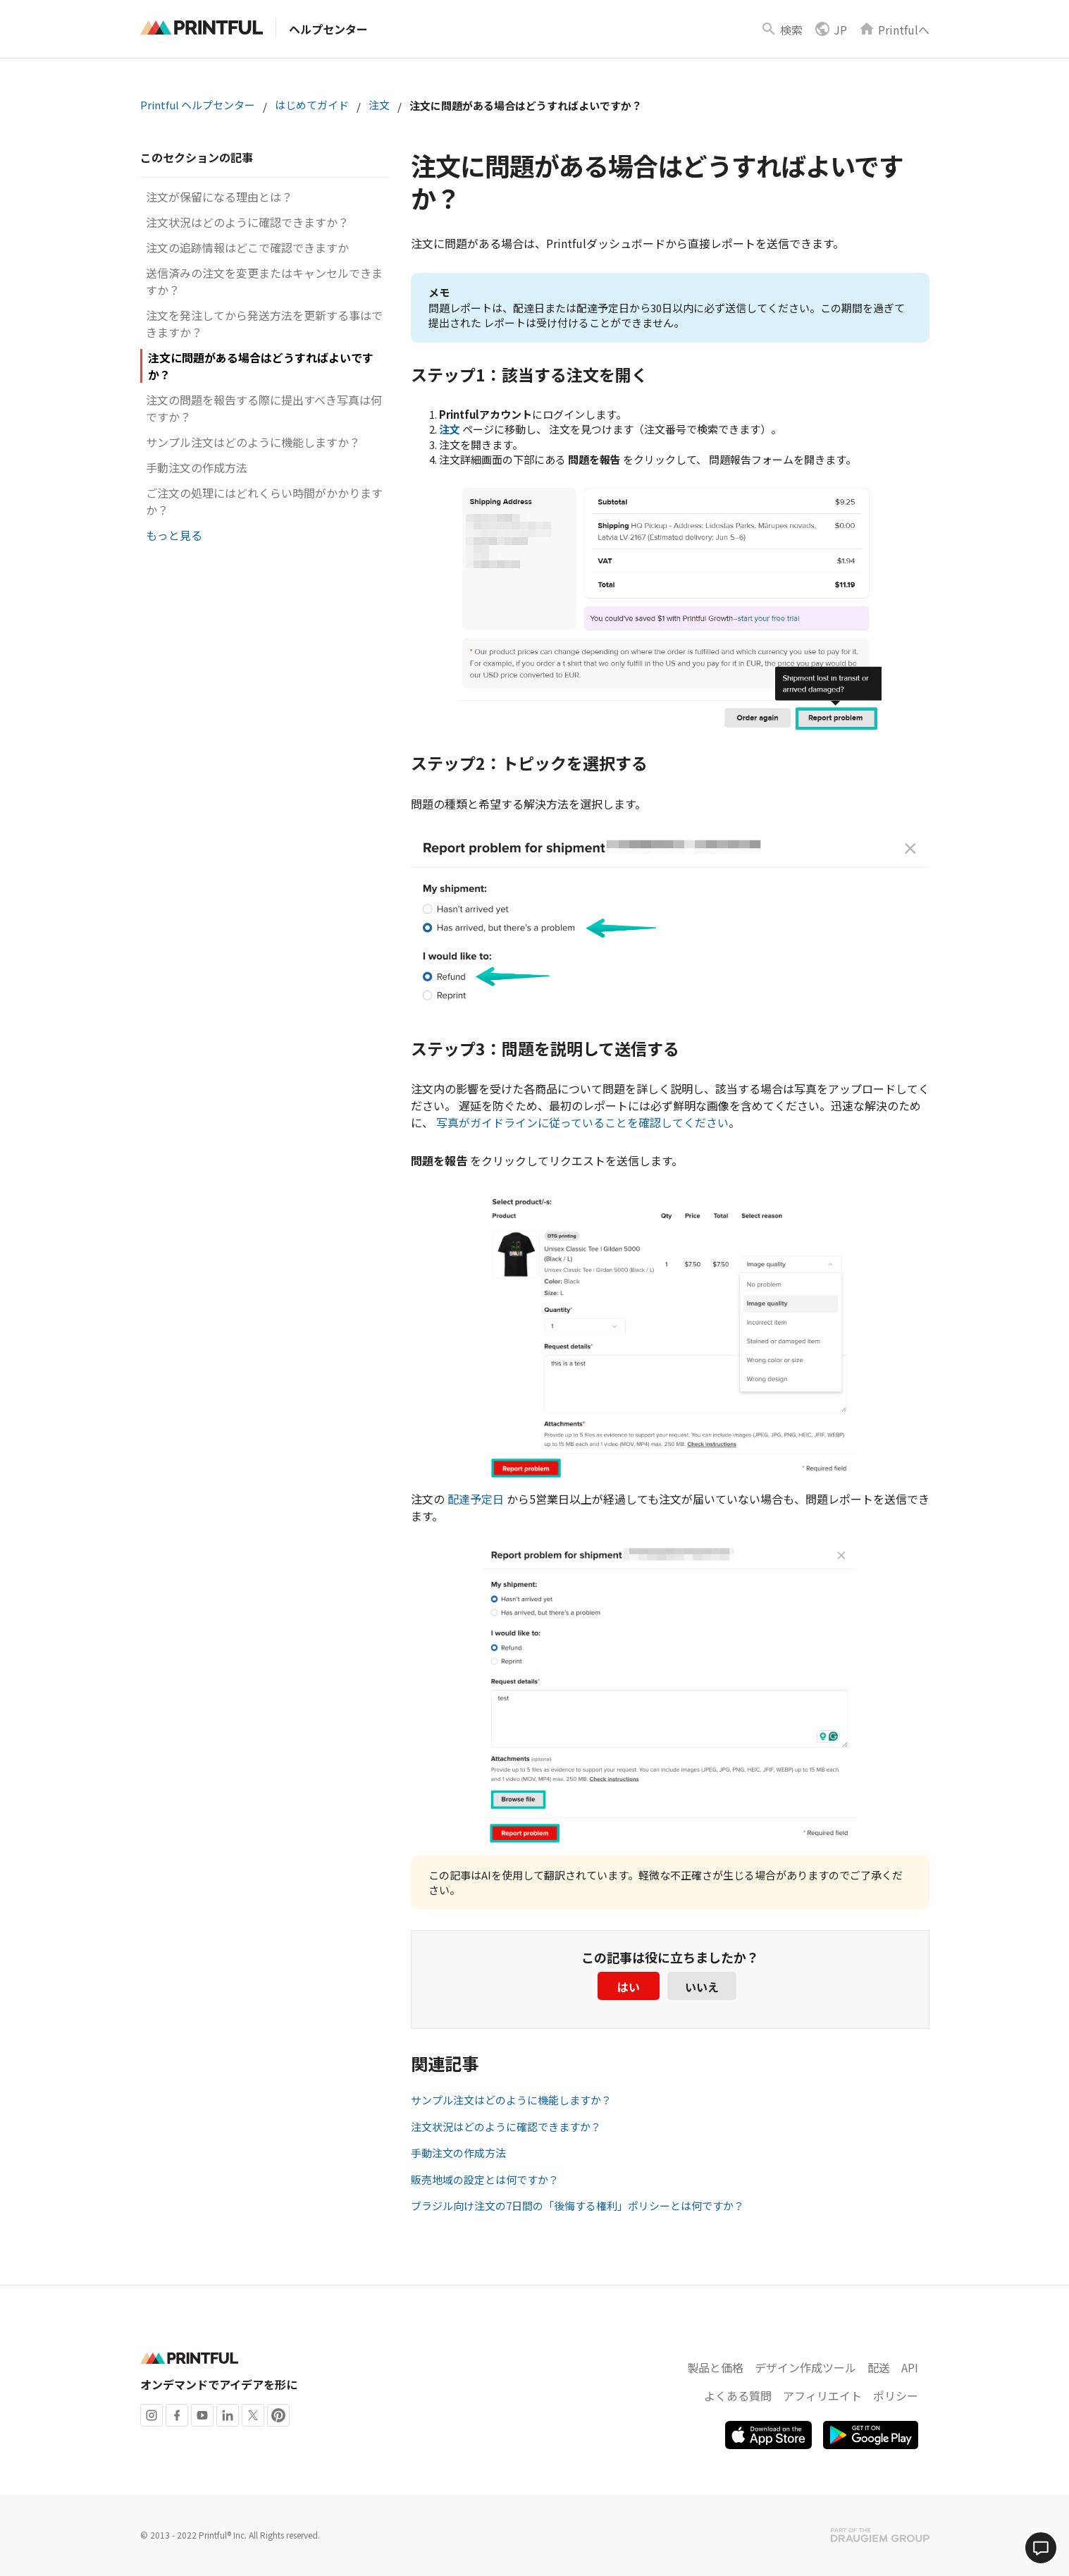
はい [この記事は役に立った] (628, 1986)
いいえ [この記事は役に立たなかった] (702, 1986)
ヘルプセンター (328, 28)
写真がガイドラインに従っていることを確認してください (582, 1122)
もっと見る (174, 535)
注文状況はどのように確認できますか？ (247, 222)
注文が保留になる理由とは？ (219, 196)
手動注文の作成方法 (196, 467)
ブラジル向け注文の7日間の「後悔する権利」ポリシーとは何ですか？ (577, 2205)
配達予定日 (475, 1498)
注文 (379, 104)
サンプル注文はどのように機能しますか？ (253, 442)
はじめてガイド (312, 104)
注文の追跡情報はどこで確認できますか (247, 247)
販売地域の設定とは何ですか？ (485, 2179)
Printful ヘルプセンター (197, 104)
